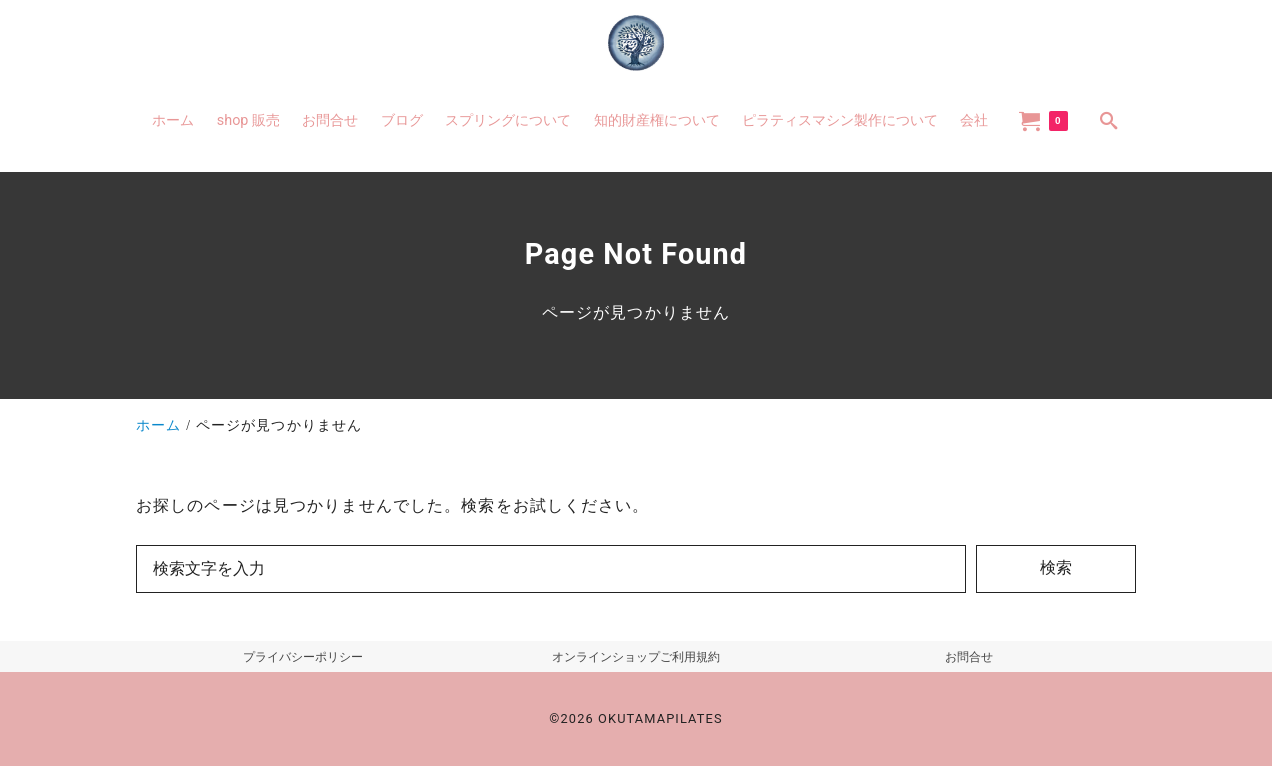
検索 (1056, 567)
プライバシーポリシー (303, 657)
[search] (1109, 120)
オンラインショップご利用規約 (636, 657)
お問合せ (969, 657)
